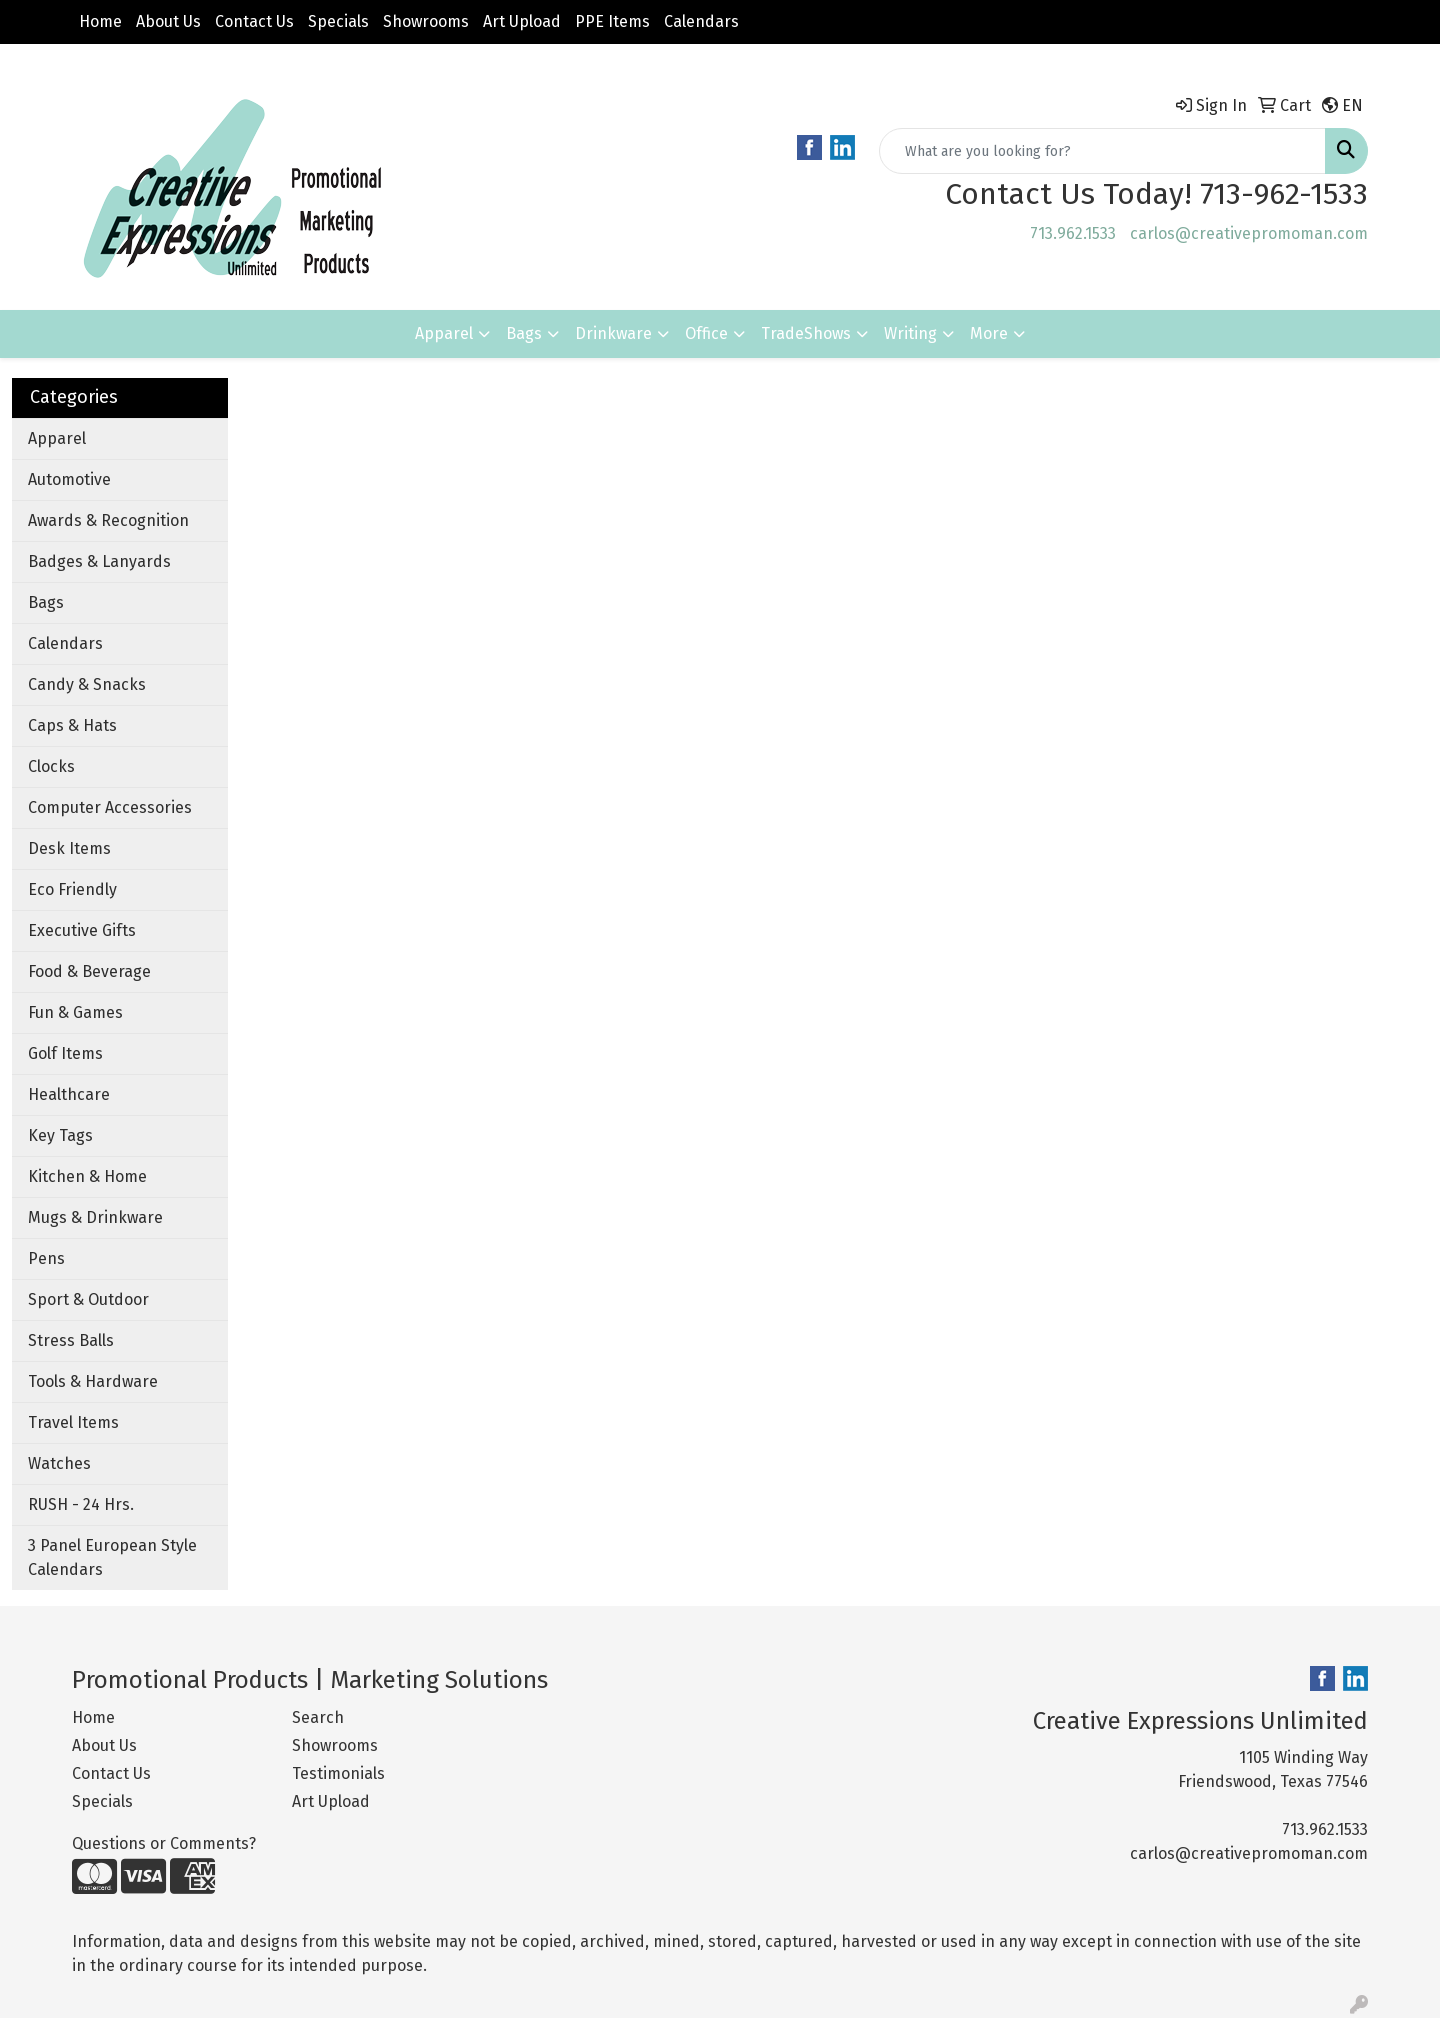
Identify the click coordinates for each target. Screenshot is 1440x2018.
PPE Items (612, 21)
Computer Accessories (110, 807)
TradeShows (806, 333)
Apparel (444, 333)
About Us (168, 21)
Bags (524, 333)
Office (706, 333)
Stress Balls (71, 1340)
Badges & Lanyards (99, 561)
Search (318, 1717)
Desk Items (69, 848)
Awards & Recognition (108, 520)
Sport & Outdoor (88, 1299)
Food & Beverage (89, 971)
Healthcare (69, 1094)
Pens (46, 1258)
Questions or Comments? (164, 1843)
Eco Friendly (72, 889)
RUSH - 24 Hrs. (81, 1504)
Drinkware (613, 333)
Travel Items (73, 1422)
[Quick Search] (1102, 151)
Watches (59, 1463)
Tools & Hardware (93, 1381)
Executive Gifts (82, 930)
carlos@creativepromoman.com (1249, 233)
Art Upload (522, 21)
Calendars (701, 21)
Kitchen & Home (87, 1176)
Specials (338, 21)
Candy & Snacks (87, 684)
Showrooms (426, 21)
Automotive (69, 479)
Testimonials (338, 1773)
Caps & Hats (72, 725)
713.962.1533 (1073, 233)
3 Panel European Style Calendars (112, 1557)
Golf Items (65, 1053)
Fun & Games (75, 1012)
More (989, 333)
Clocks (51, 766)
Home (100, 21)
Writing (910, 333)
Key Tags (60, 1135)
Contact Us (254, 21)
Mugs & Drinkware (95, 1217)
